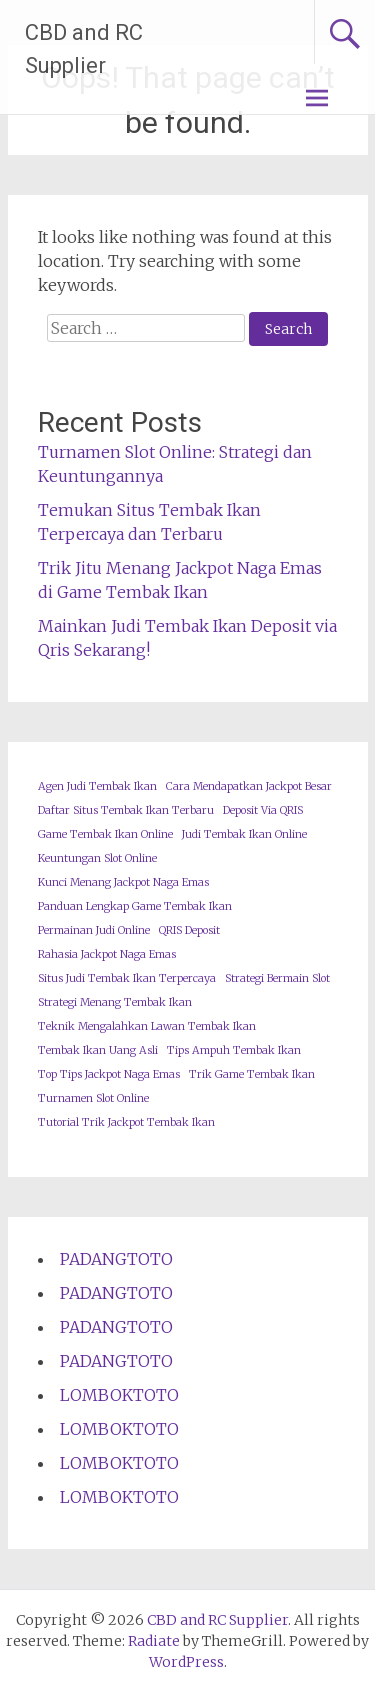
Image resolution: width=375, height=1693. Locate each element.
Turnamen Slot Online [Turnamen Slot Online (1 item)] (93, 1098)
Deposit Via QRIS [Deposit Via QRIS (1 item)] (263, 810)
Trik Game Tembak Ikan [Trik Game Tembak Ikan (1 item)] (252, 1074)
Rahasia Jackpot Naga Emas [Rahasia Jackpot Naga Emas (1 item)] (107, 954)
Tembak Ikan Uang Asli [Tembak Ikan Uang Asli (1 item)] (98, 1050)
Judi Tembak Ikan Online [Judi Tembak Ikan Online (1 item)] (244, 834)
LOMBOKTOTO (119, 1395)
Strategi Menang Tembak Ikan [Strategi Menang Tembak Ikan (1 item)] (115, 1002)
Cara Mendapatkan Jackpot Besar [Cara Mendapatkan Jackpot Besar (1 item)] (249, 786)
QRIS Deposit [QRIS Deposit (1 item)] (189, 930)
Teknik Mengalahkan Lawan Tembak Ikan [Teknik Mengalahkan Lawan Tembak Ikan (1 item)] (147, 1026)
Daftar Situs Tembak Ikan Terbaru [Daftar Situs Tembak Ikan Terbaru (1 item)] (126, 810)
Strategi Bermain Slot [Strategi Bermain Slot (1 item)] (277, 978)
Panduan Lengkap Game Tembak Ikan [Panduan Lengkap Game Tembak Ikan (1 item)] (135, 906)
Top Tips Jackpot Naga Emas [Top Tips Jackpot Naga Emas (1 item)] (109, 1074)
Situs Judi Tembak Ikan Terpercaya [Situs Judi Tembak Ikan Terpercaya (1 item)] (127, 978)
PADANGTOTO (116, 1259)
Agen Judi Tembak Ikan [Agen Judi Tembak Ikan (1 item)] (97, 786)
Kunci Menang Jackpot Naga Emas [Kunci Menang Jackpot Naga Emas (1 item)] (123, 882)
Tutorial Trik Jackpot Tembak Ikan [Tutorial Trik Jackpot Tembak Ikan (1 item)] (126, 1122)
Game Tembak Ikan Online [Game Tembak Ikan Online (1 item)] (105, 834)
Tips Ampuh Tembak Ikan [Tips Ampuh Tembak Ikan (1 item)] (234, 1050)
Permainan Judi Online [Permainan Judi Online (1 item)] (94, 930)
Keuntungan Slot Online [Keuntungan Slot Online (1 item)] (97, 858)
